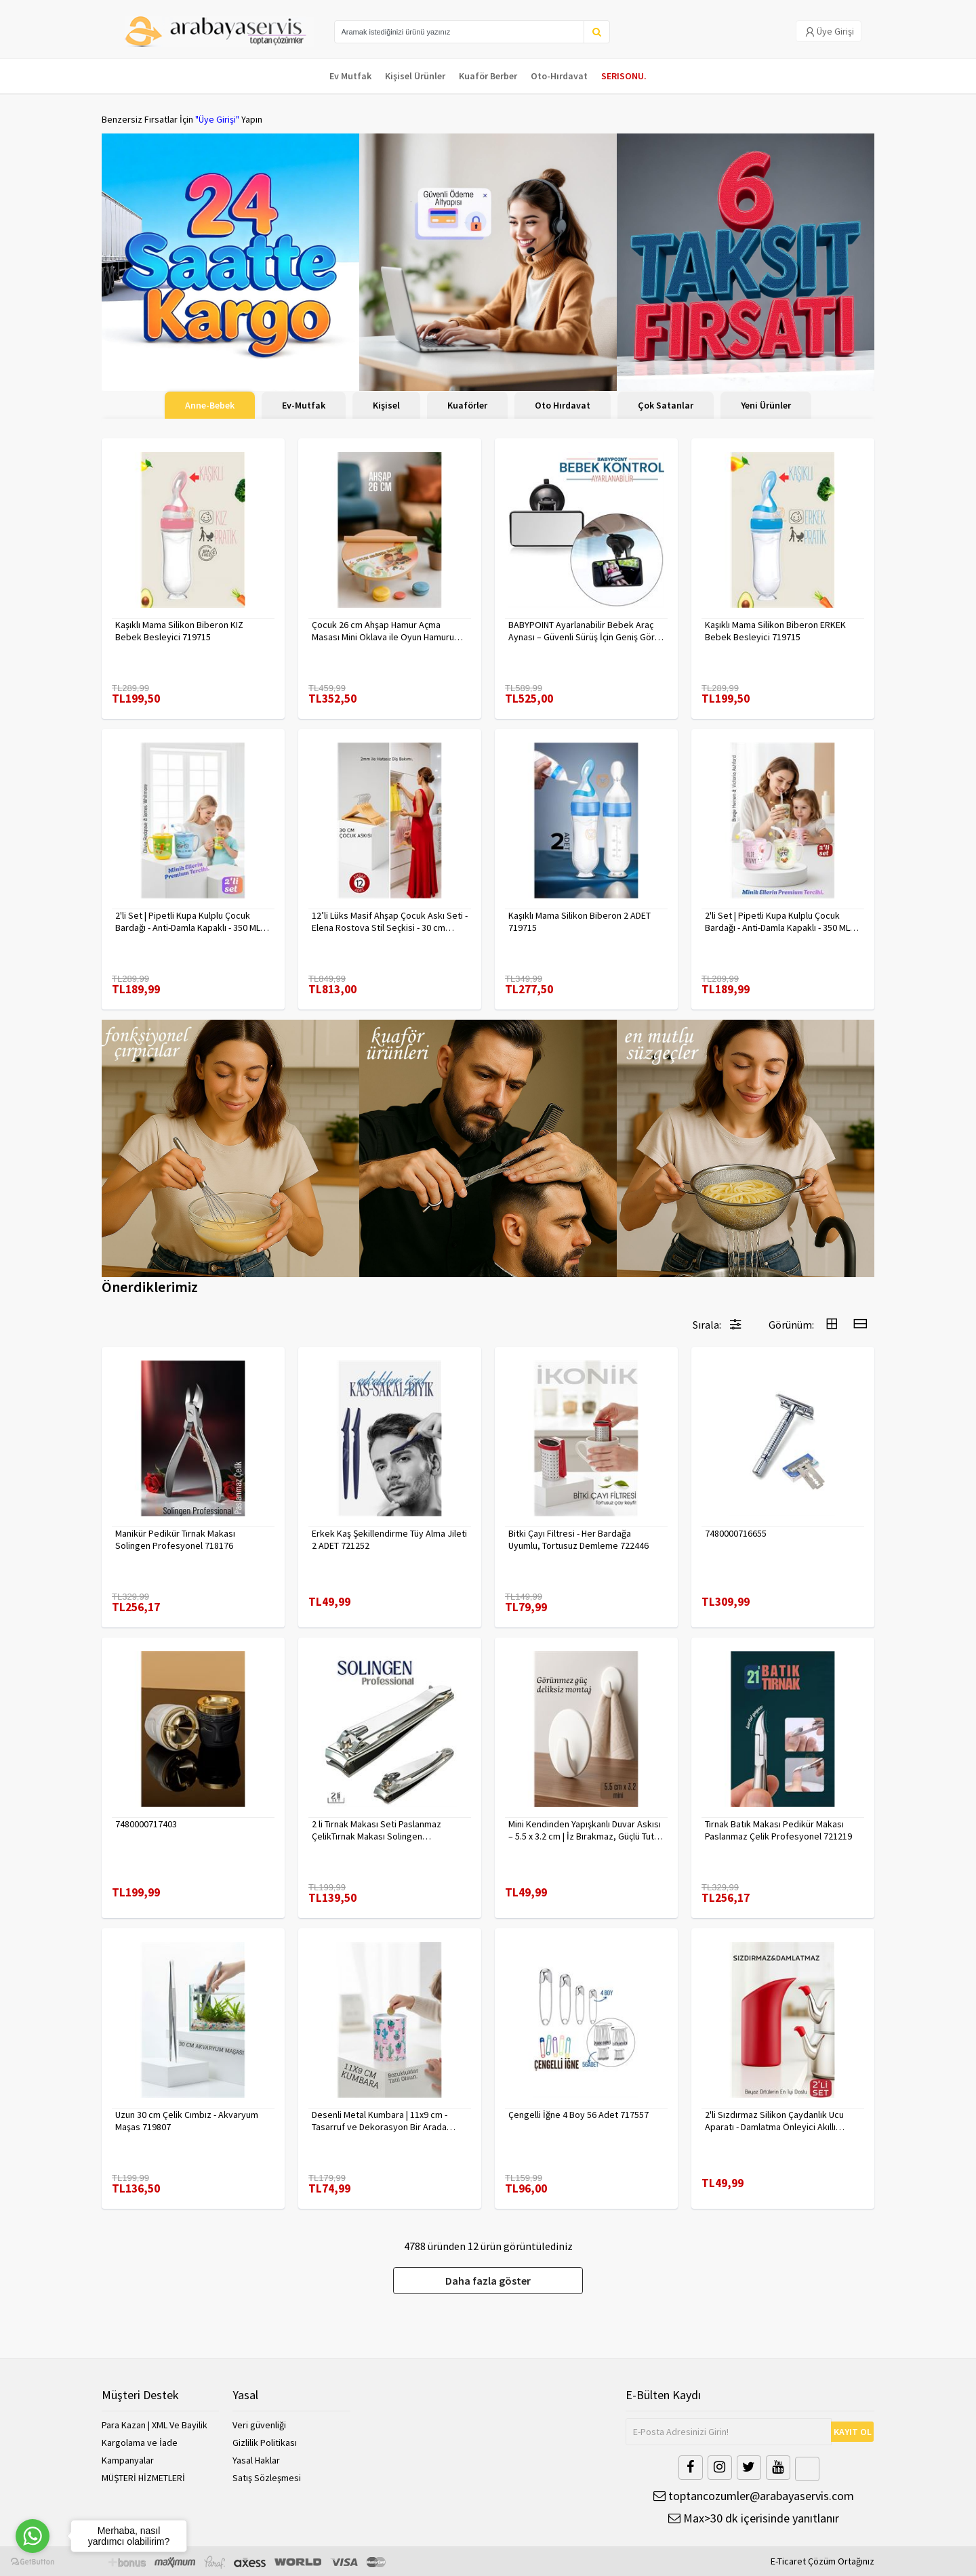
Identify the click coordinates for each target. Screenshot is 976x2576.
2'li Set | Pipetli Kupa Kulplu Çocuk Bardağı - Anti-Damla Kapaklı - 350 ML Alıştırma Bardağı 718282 (777, 921)
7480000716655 (736, 1533)
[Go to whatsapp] (32, 2536)
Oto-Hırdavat (559, 76)
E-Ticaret (788, 2561)
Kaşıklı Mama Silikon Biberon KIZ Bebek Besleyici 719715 (179, 631)
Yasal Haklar (256, 2460)
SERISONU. (624, 76)
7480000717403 (146, 1824)
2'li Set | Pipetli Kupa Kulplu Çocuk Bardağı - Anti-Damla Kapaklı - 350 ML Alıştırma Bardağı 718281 (187, 921)
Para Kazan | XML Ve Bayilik (154, 2425)
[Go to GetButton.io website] (32, 2562)
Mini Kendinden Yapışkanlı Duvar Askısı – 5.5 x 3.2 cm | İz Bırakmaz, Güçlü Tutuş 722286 (585, 1830)
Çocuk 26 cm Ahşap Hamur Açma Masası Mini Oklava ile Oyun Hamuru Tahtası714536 (383, 631)
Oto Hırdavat (562, 405)
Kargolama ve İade (140, 2442)
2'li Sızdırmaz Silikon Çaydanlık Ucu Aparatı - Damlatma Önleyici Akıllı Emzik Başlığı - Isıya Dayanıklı (774, 2120)
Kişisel (386, 405)
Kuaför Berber (488, 76)
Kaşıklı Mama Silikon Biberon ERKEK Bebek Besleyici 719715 (775, 631)
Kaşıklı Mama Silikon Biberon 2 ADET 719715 (579, 921)
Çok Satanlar (665, 405)
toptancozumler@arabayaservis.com (753, 2496)
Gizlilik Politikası (264, 2442)
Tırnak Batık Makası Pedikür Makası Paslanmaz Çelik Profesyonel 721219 (778, 1830)
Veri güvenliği (259, 2425)
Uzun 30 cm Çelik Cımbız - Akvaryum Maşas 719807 (186, 2120)
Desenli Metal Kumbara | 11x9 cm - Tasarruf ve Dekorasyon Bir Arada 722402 (379, 2120)
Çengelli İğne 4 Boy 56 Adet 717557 (578, 2114)
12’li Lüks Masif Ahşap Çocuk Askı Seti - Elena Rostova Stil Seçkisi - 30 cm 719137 (390, 921)
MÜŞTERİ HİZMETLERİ (143, 2478)
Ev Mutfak (350, 76)
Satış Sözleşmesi (266, 2478)
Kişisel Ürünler (415, 76)
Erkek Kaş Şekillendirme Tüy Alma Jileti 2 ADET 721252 (389, 1539)
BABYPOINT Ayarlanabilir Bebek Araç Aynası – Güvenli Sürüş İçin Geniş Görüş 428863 (586, 631)
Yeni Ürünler (766, 405)
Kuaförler (467, 405)
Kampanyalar (128, 2460)
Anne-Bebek (210, 405)
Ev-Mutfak (303, 405)
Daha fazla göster (488, 2280)
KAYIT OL (853, 2432)
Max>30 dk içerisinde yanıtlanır (753, 2518)
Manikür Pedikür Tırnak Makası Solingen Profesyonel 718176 (175, 1539)
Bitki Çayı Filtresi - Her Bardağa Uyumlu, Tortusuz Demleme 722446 (578, 1539)
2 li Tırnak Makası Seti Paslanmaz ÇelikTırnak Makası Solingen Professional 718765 (376, 1830)
